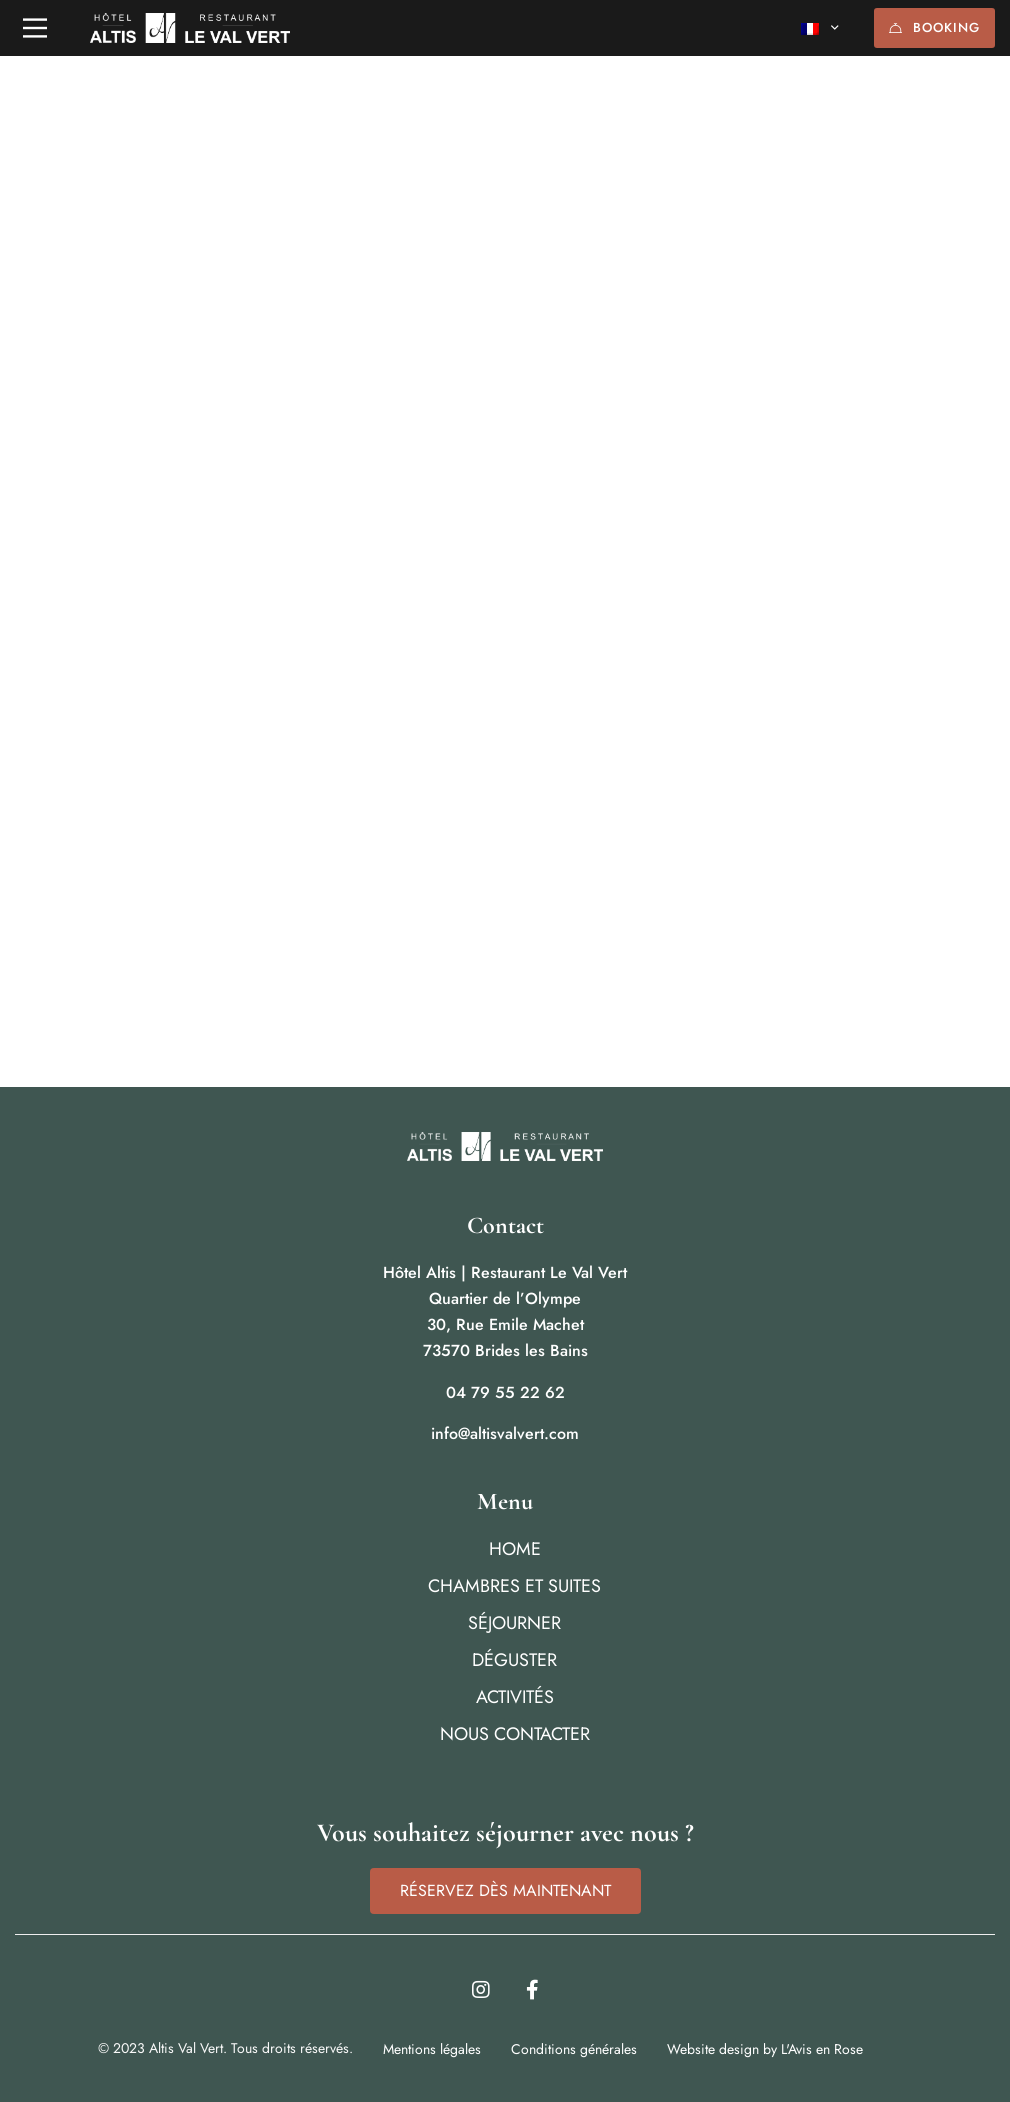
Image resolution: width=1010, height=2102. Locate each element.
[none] (820, 28)
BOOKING (934, 27)
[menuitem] (820, 28)
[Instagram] (481, 1990)
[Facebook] (532, 1990)
